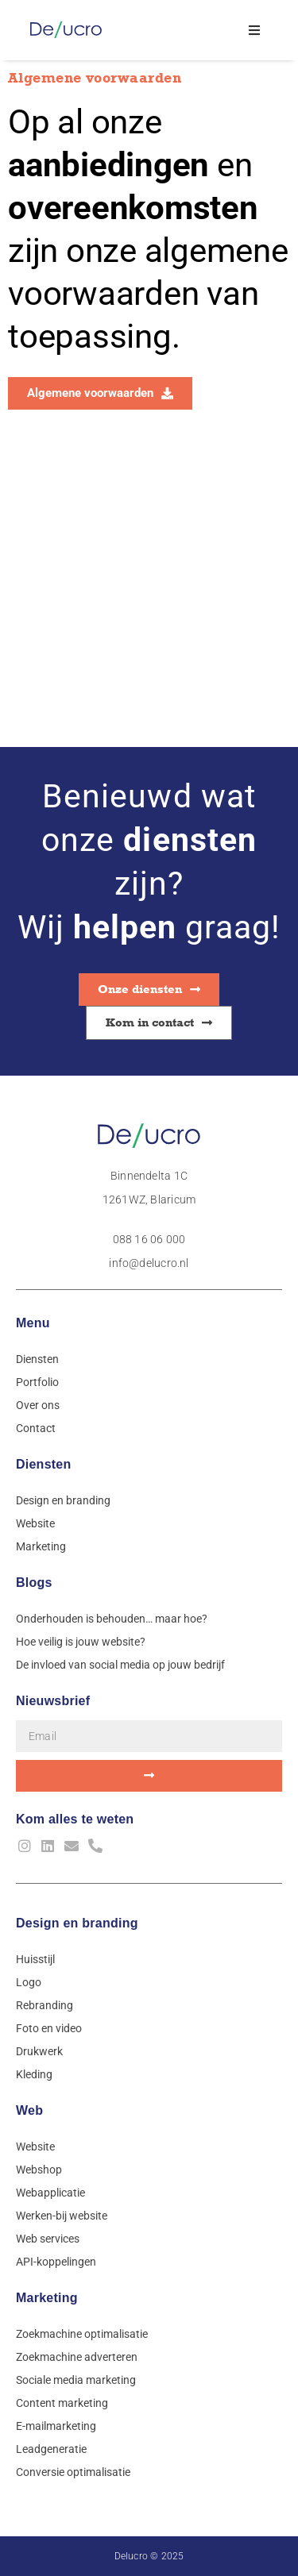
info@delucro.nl (148, 1263)
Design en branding (77, 1923)
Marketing (47, 2298)
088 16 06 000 (149, 1239)
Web (29, 2110)
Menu (33, 1323)
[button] (255, 30)
